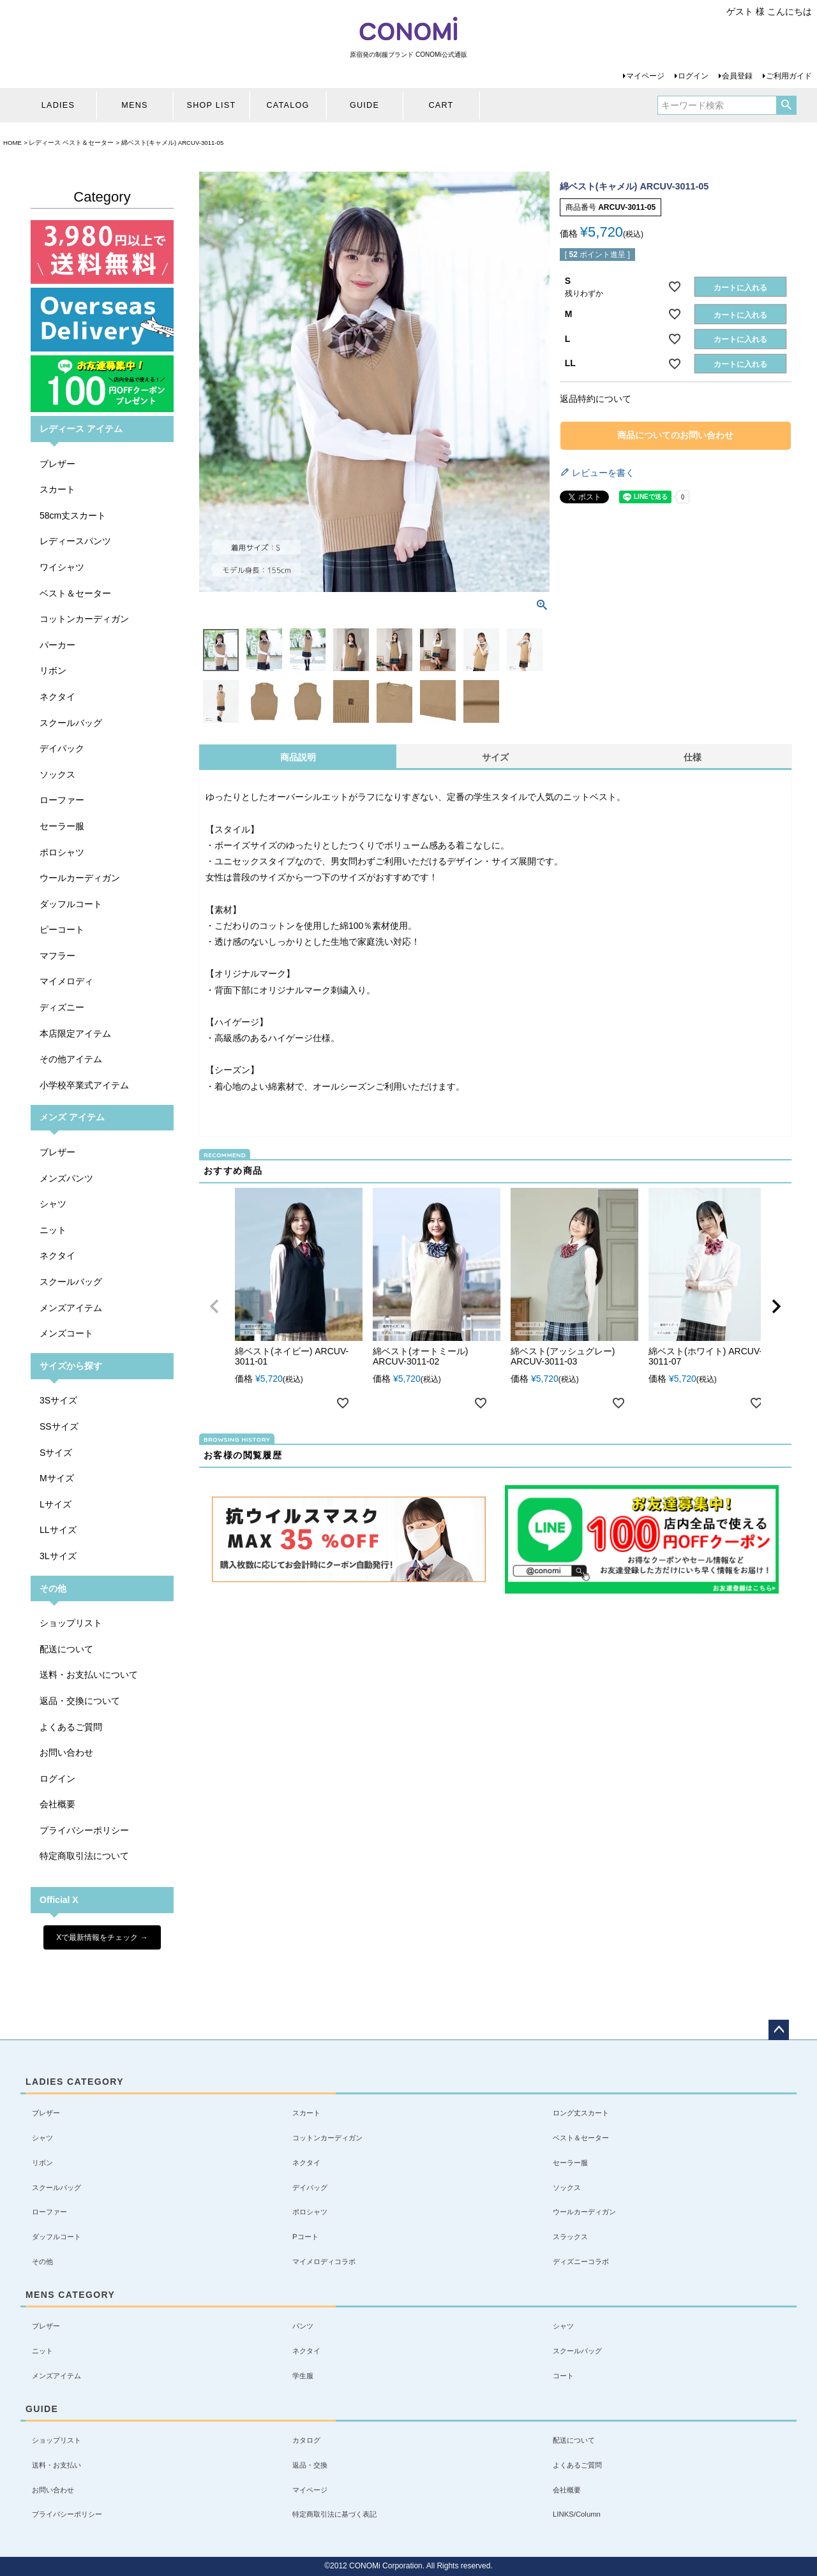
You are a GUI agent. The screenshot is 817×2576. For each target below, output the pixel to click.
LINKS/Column (577, 2514)
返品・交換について (80, 1701)
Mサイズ (57, 1478)
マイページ (645, 75)
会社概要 (57, 1804)
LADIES (58, 105)
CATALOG (287, 105)
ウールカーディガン (80, 878)
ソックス (57, 774)
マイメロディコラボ (324, 2261)
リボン (53, 670)
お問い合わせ (66, 1752)
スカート (57, 489)
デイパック (62, 748)
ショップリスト (71, 1623)
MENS (134, 105)
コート (563, 2376)
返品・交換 (309, 2465)
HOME (12, 142)
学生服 (302, 2376)
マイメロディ (66, 981)
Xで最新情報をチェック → (101, 1937)
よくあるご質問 (71, 1727)
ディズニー (62, 1007)
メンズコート (66, 1333)
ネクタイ (57, 697)
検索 (786, 105)
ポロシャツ (62, 852)
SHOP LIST (211, 105)
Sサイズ (56, 1452)
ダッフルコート (71, 904)
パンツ (302, 2326)
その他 (42, 2261)
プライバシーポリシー (84, 1830)
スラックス (570, 2236)
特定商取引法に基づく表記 (334, 2514)
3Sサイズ (58, 1400)
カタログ (306, 2440)
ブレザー (57, 464)
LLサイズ (58, 1530)
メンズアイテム (71, 1308)
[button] (214, 1306)
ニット (53, 1230)
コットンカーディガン (84, 619)
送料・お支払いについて (89, 1674)
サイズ (495, 757)
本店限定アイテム (75, 1033)
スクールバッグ (71, 723)
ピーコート (62, 929)
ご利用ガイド (789, 75)
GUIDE (364, 105)
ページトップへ (778, 2030)
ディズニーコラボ (581, 2261)
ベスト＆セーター (75, 593)
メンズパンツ (66, 1178)
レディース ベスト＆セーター (71, 142)
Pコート (305, 2236)
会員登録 (737, 75)
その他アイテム (71, 1059)
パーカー (57, 645)
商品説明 (298, 757)
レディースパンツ (75, 541)
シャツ (53, 1204)
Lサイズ (55, 1504)
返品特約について (595, 399)
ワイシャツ (62, 567)
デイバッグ (309, 2187)
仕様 (692, 757)
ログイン (693, 75)
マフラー (57, 956)
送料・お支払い (56, 2465)
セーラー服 (62, 826)
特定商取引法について (84, 1856)
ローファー (62, 800)
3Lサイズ (58, 1556)
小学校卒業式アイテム (84, 1085)
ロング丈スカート (581, 2113)
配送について (66, 1649)
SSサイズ (59, 1426)
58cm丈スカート (73, 515)
